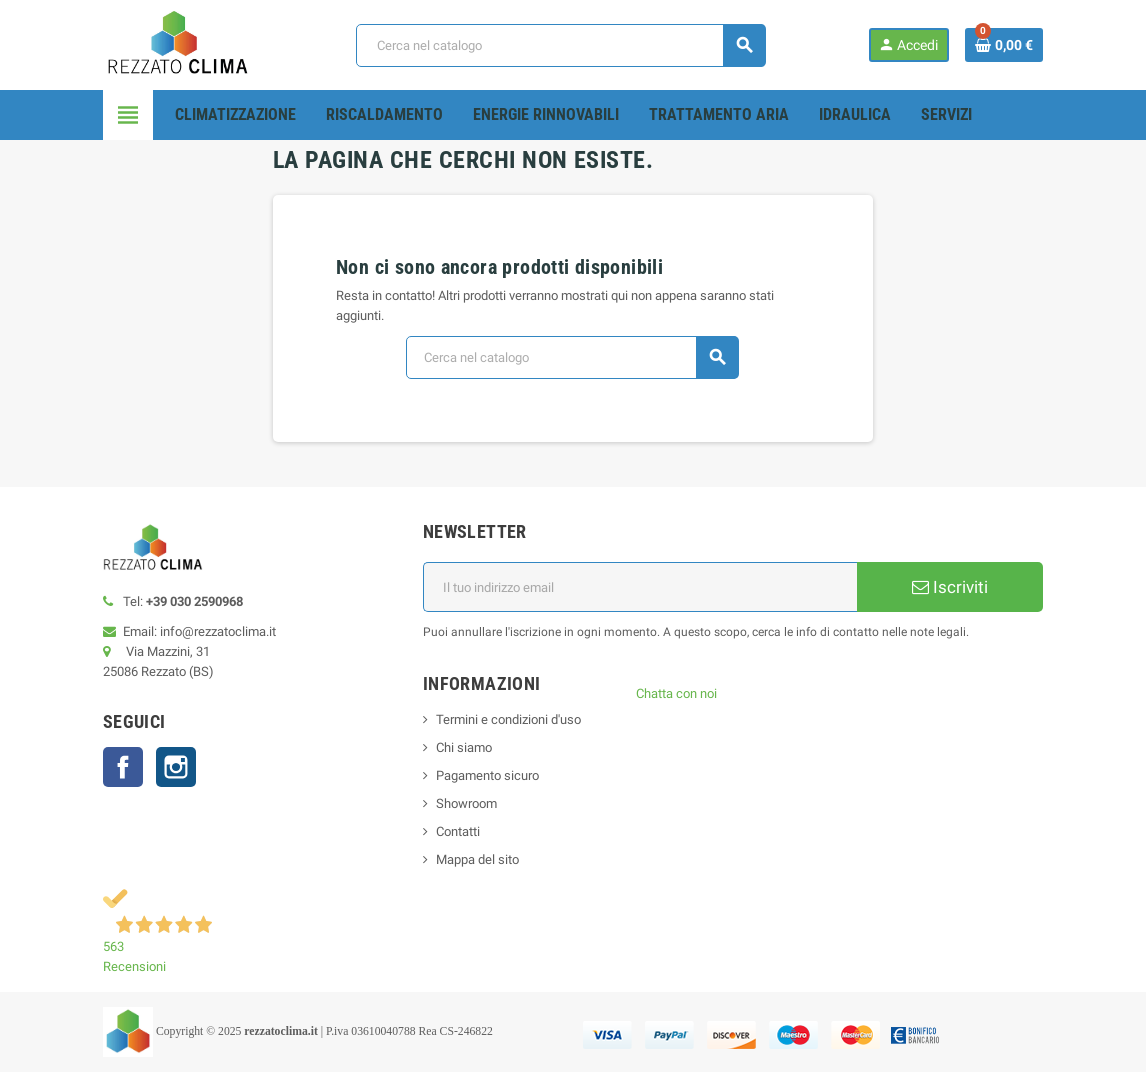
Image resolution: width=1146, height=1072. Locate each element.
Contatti (458, 831)
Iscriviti (950, 587)
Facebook (123, 767)
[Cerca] (560, 45)
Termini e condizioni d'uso (508, 719)
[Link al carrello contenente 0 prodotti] (1004, 45)
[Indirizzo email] (640, 587)
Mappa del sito (477, 859)
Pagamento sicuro (487, 775)
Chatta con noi (676, 693)
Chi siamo (464, 747)
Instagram (176, 767)
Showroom (466, 803)
